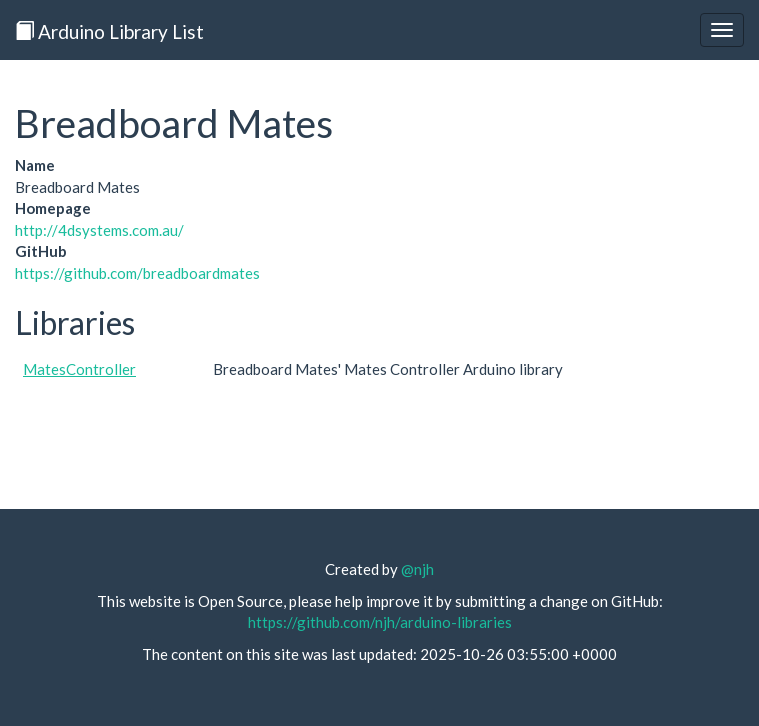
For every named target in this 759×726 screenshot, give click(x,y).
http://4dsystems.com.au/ (99, 230)
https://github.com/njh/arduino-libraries (380, 622)
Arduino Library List (109, 31)
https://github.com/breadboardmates (137, 273)
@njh (417, 569)
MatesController (79, 369)
